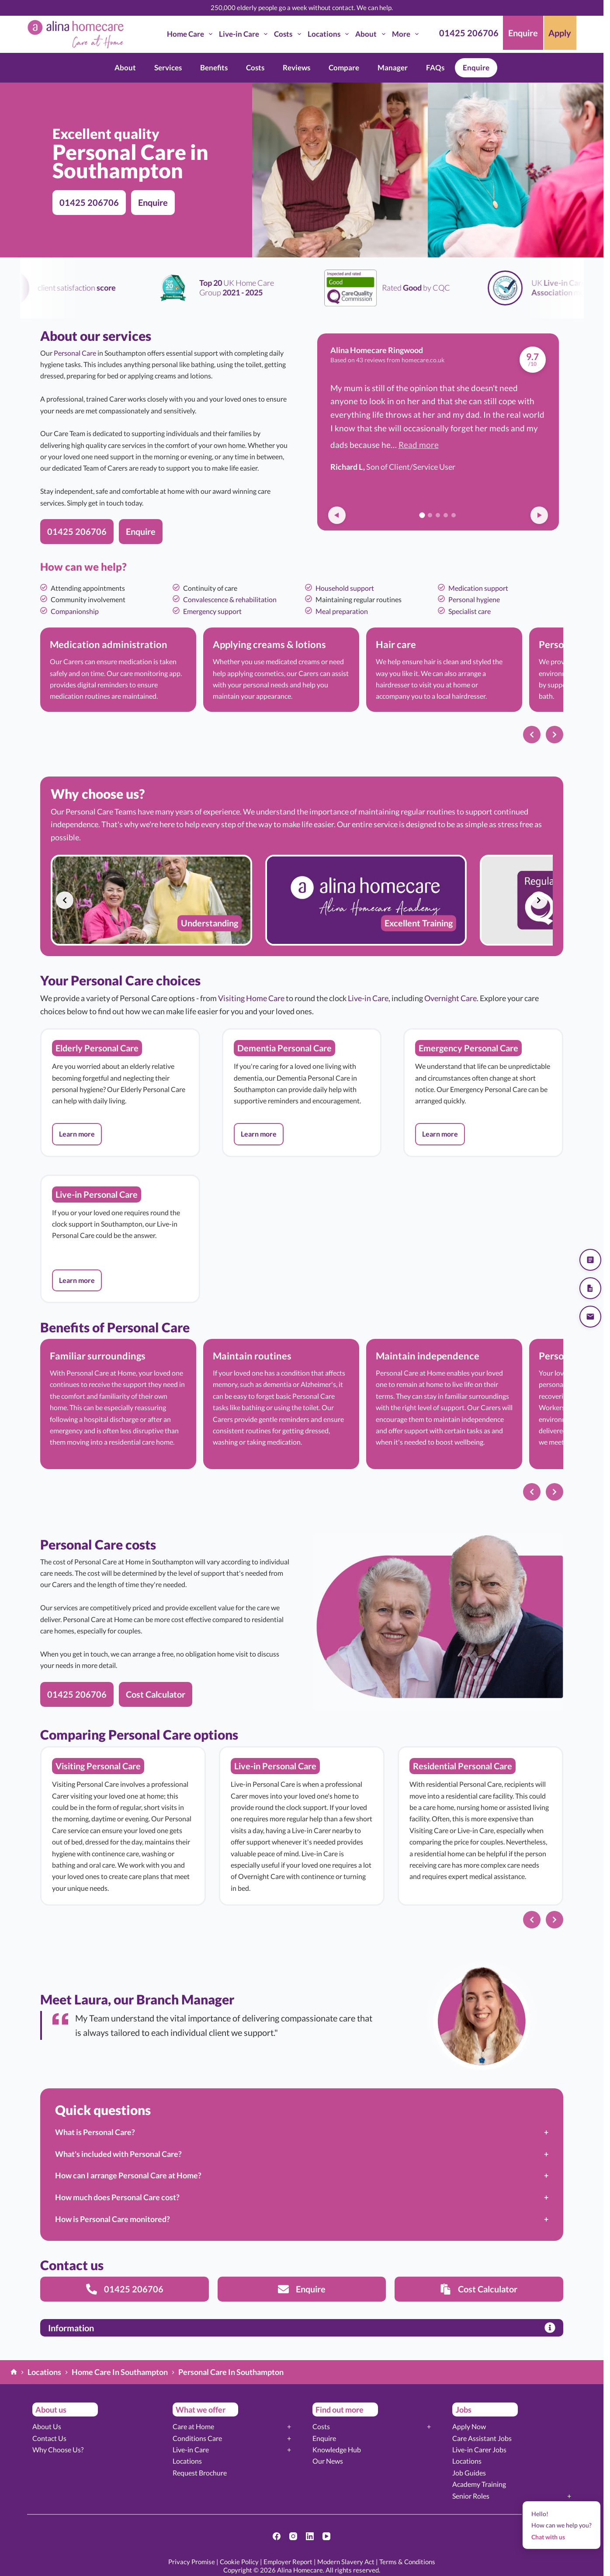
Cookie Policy (239, 2562)
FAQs (435, 67)
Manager (393, 67)
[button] (77, 1134)
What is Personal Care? (95, 2132)
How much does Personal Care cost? (117, 2197)
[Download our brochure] (590, 1288)
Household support (344, 588)
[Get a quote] (590, 1260)
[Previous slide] (532, 734)
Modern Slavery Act (345, 2562)
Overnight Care (450, 998)
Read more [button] (419, 445)
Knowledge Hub (336, 2449)
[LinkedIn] (310, 2536)
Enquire (476, 67)
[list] (301, 674)
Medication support (478, 588)
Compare (344, 67)
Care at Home (193, 2426)
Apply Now (469, 2426)
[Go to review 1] (422, 515)
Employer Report (287, 2562)
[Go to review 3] (438, 515)
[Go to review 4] (446, 515)
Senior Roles (470, 2496)
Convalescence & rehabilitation (230, 599)
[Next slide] (554, 734)
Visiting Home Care (251, 998)
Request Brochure (200, 2473)
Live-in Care (245, 34)
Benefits (214, 67)
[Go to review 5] (453, 515)
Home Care (191, 34)
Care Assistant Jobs (482, 2438)
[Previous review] (337, 515)
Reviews (296, 67)
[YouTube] (326, 2536)
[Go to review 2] (430, 515)
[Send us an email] (590, 1317)
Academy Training (479, 2484)
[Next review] (539, 515)
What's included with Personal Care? (118, 2154)
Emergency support (212, 611)
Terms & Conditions (407, 2562)
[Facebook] (277, 2536)
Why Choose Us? (57, 2449)
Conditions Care (197, 2438)
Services (168, 67)
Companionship (75, 611)
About (371, 34)
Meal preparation (341, 611)
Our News (327, 2461)
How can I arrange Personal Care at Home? (128, 2175)
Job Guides (469, 2473)
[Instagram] (293, 2536)
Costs (289, 34)
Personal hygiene (474, 599)
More (407, 34)
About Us (46, 2426)
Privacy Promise (191, 2562)
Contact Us (49, 2438)
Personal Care (75, 353)
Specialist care (469, 611)
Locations (330, 34)
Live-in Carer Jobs (479, 2449)
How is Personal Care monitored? (112, 2219)
